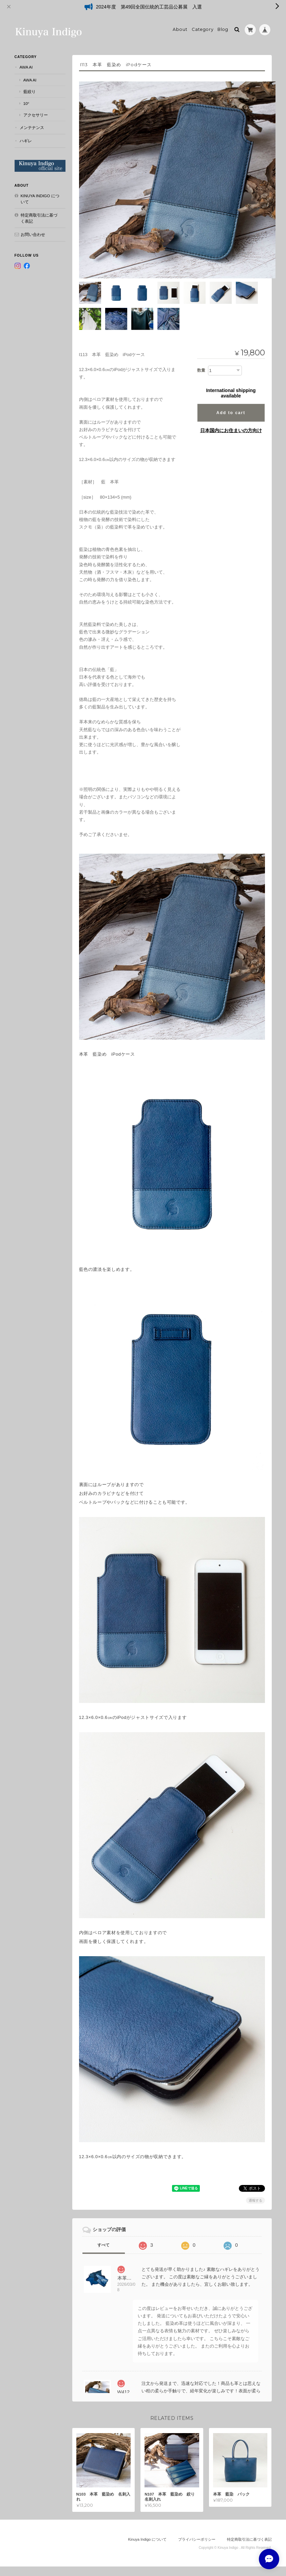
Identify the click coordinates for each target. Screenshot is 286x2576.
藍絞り (29, 91)
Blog (222, 29)
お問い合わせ (33, 234)
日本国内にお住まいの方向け (231, 419)
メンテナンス (32, 127)
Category (203, 29)
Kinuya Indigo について (40, 198)
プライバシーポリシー (196, 2528)
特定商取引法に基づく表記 (39, 218)
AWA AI (26, 67)
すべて (103, 2234)
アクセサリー (35, 115)
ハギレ (26, 140)
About (180, 29)
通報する (255, 2189)
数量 (201, 359)
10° (26, 103)
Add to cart (230, 402)
